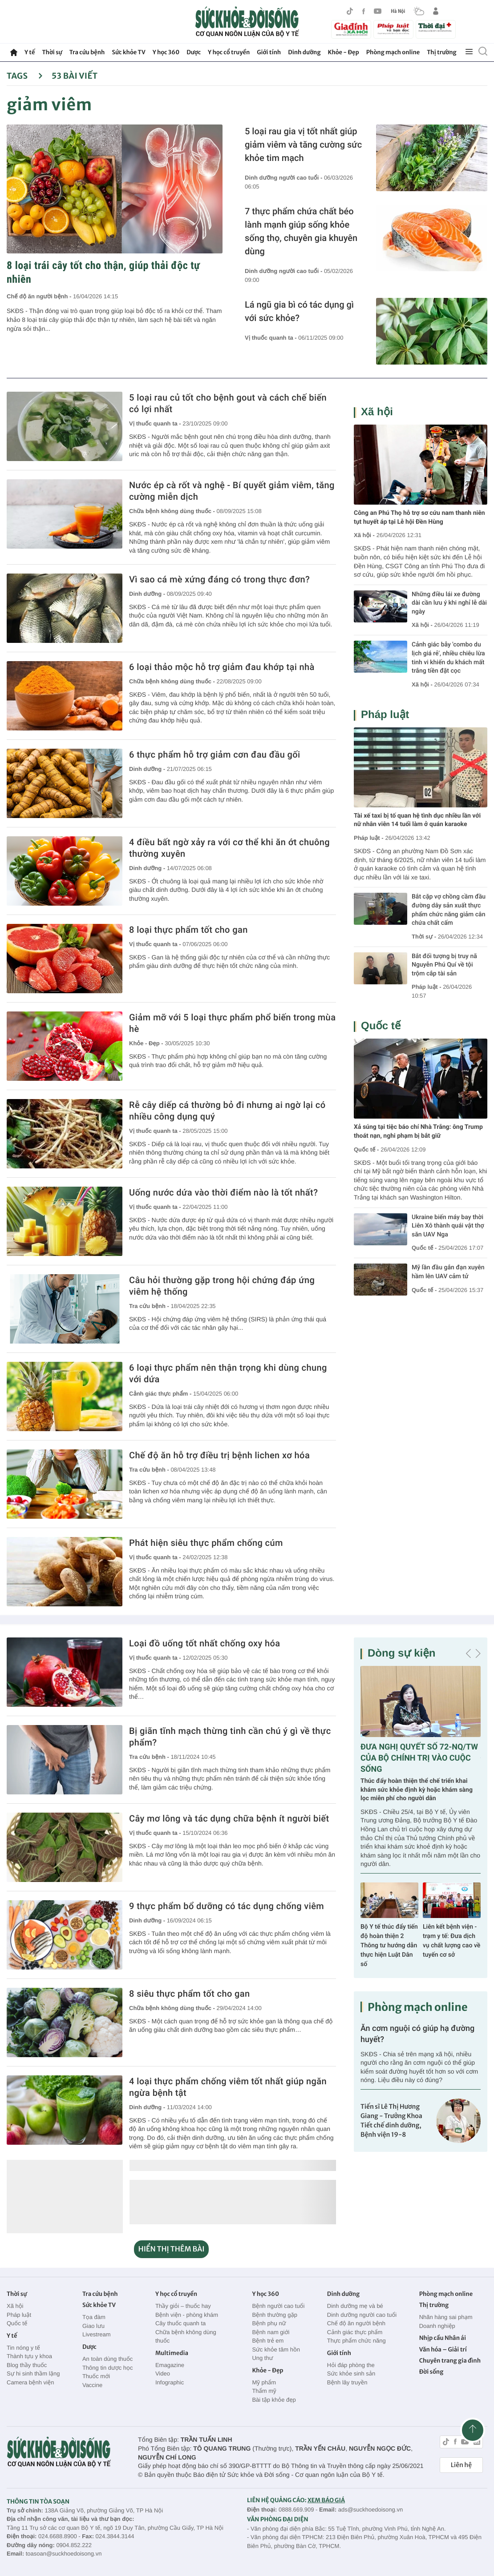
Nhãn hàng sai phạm (446, 2317)
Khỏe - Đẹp (343, 52)
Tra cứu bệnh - (149, 1306)
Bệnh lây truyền (347, 2382)
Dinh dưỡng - (148, 593)
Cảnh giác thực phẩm (355, 2332)
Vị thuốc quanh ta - (271, 337)
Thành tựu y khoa (29, 2356)
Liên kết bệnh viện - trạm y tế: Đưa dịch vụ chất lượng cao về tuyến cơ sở (451, 1940)
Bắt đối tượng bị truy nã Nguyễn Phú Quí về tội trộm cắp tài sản (444, 965)
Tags (25, 76)
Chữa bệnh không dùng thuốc (185, 2336)
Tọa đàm (93, 2317)
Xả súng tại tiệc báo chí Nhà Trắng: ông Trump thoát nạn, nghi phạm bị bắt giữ (418, 1131)
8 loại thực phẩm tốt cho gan (188, 929)
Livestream (96, 2334)
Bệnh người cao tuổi (278, 2306)
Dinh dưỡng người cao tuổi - (284, 177)
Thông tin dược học (107, 2367)
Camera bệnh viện (30, 2382)
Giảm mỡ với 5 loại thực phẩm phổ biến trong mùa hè (232, 1023)
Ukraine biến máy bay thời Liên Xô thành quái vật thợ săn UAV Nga (448, 1226)
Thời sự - (425, 936)
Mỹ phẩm (264, 2382)
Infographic (169, 2382)
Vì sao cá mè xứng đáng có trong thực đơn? (219, 579)
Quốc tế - (366, 1149)
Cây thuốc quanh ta (180, 2323)
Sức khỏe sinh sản (351, 2373)
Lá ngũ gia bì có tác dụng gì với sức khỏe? (299, 311)
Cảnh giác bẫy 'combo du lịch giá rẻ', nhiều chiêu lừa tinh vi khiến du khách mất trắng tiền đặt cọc (448, 657)
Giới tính (269, 52)
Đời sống (431, 2371)
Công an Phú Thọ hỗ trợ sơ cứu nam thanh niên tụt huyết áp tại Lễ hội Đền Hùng (419, 518)
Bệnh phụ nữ (269, 2323)
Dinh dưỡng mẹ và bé (355, 2306)
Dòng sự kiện (401, 1653)
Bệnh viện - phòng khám (186, 2314)
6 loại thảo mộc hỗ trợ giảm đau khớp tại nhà (222, 667)
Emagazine (169, 2365)
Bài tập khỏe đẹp (274, 2399)
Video (162, 2373)
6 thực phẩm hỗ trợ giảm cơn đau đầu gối (214, 754)
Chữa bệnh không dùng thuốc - (173, 511)
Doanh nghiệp (437, 2326)
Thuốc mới (96, 2376)
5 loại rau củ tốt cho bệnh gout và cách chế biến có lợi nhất (228, 403)
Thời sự (52, 52)
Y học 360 (166, 52)
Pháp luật (385, 715)
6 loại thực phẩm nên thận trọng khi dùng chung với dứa (228, 1373)
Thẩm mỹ (264, 2390)
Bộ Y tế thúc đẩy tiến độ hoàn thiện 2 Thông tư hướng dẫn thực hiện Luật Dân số (389, 1945)
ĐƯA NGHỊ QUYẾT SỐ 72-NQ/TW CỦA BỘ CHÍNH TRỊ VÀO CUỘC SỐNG (419, 1758)
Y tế (29, 52)
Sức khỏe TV (128, 52)
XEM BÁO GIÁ (326, 2500)
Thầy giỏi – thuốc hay (183, 2306)
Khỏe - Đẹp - (147, 1043)
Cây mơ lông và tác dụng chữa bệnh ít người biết (229, 1818)
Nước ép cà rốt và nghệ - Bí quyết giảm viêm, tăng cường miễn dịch (232, 491)
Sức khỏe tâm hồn (276, 2349)
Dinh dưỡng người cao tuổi (362, 2314)
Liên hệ (461, 2465)
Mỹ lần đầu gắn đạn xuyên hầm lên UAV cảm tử (448, 1272)
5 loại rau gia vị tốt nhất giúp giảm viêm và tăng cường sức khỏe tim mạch (303, 144)
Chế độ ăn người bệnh (356, 2323)
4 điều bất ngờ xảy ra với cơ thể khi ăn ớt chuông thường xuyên (229, 848)
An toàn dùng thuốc (107, 2358)
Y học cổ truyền (229, 52)
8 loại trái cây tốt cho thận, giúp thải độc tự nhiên (103, 272)
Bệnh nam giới (270, 2332)
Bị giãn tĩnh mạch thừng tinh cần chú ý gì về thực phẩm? (230, 1736)
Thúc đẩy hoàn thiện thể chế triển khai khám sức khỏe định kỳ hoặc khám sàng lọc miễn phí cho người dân (416, 1790)
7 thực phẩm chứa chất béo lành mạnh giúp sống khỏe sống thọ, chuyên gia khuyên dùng (301, 231)
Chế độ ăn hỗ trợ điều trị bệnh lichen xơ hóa (219, 1455)
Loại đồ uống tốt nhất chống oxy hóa (204, 1643)
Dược (193, 52)
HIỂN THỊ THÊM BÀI (171, 2249)
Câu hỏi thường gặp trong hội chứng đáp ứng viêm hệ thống (222, 1286)
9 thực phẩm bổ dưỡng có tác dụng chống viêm (226, 1906)
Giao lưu (93, 2326)
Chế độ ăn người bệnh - (40, 296)
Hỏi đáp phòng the (351, 2365)
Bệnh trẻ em (267, 2340)
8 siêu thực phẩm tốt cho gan (189, 1993)
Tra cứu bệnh (87, 52)
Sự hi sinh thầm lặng (33, 2373)
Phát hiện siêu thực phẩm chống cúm (206, 1542)
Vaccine (92, 2385)
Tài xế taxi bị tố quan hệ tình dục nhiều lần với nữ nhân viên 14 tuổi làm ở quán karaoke (417, 820)
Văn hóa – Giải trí (443, 2349)
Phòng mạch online (393, 52)
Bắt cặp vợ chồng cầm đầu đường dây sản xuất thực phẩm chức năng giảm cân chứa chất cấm (449, 910)
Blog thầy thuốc (27, 2365)
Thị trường (441, 52)
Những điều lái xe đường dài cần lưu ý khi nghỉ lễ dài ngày (449, 603)
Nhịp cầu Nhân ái (442, 2338)
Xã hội (377, 412)
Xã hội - (364, 535)
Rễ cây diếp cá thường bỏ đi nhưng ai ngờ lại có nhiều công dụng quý (227, 1110)
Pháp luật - (369, 838)
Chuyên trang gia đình (450, 2360)
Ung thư (262, 2358)
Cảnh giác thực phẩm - (161, 1393)
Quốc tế (381, 1026)
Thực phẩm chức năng (356, 2340)
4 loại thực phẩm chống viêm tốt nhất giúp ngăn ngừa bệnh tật (228, 2087)
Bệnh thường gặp (274, 2314)
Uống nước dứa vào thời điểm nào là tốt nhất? (223, 1192)
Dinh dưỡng (304, 52)
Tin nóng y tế (23, 2347)
